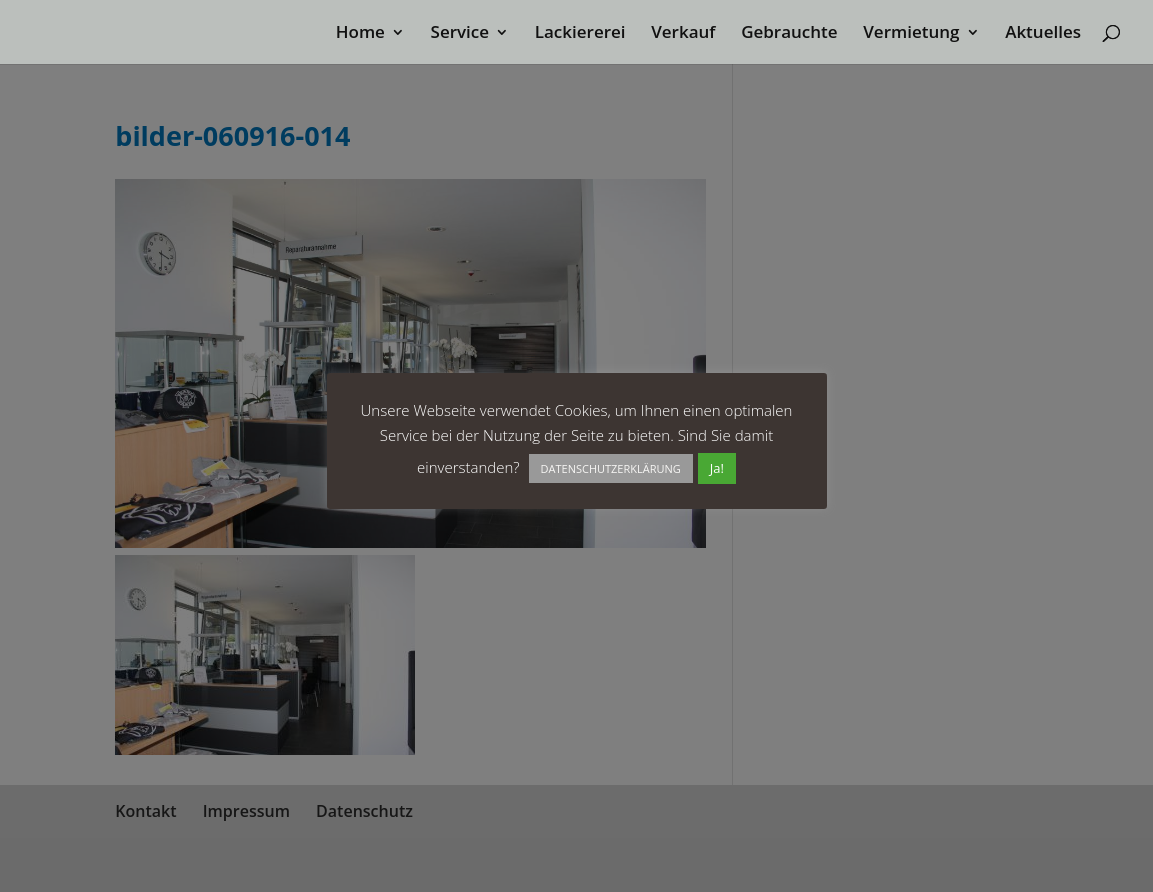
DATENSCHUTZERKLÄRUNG (611, 468)
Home (360, 34)
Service (460, 34)
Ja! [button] (717, 468)
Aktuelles (1043, 34)
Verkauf (683, 34)
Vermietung (911, 34)
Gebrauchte (789, 34)
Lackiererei (580, 34)
